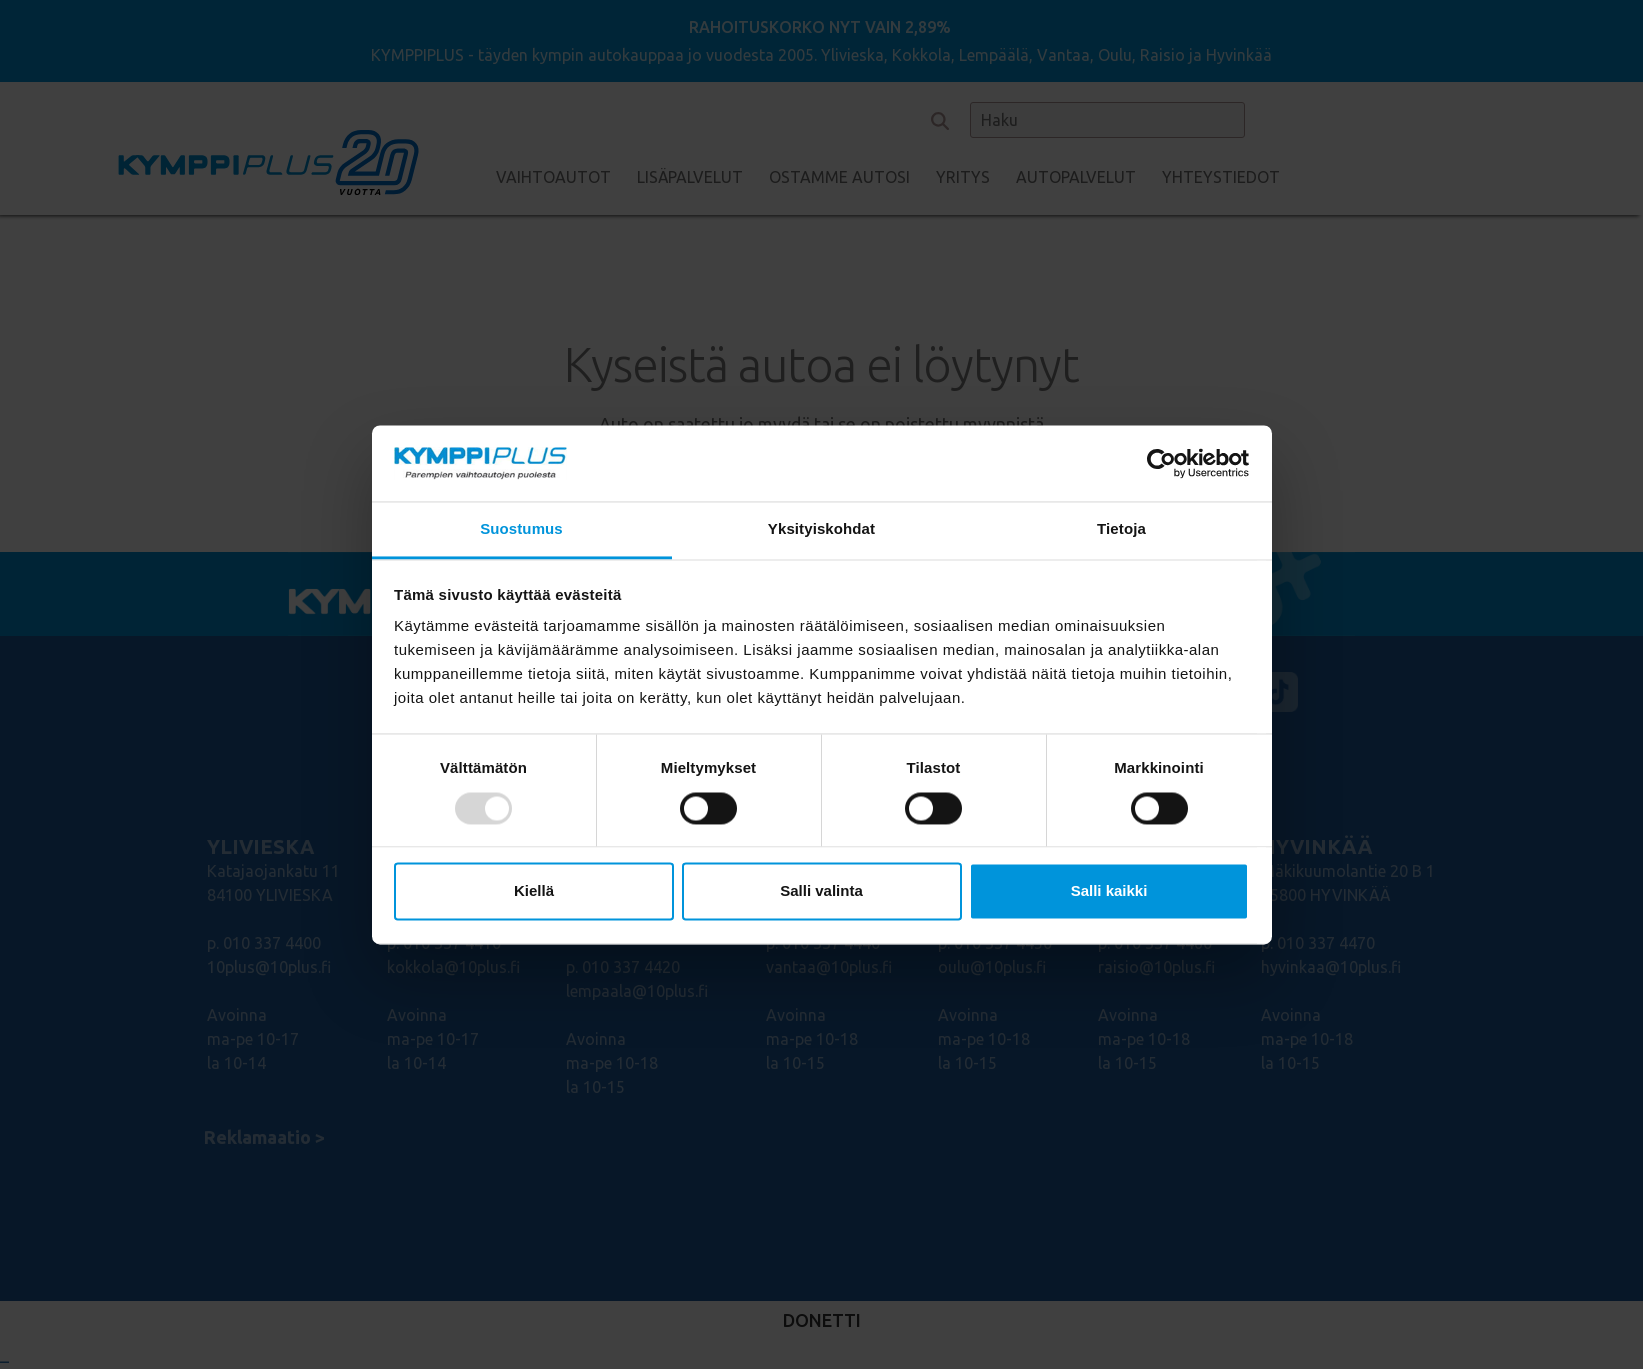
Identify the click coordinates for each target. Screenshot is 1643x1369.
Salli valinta (821, 891)
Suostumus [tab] (521, 529)
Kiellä (534, 891)
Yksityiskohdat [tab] (821, 529)
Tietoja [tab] (1121, 529)
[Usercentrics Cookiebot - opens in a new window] (1161, 463)
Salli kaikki (1109, 891)
